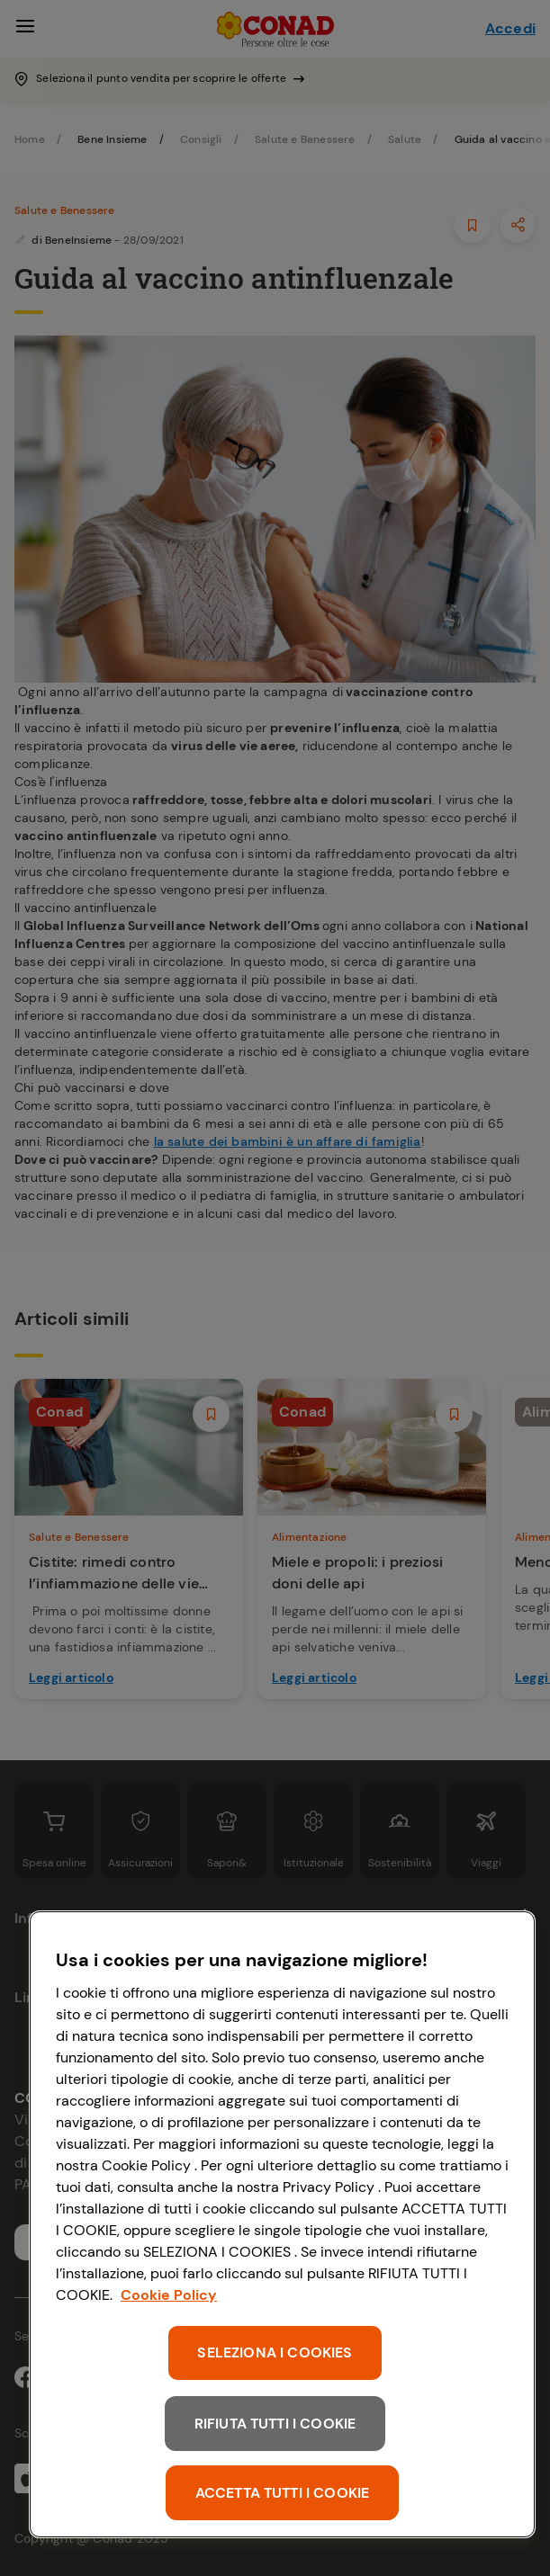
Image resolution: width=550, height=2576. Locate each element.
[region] (282, 2224)
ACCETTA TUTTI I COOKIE (282, 2492)
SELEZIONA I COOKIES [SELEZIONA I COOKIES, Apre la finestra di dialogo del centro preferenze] (274, 2352)
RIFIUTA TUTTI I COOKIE (275, 2423)
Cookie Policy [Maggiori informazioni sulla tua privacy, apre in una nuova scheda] (169, 2294)
